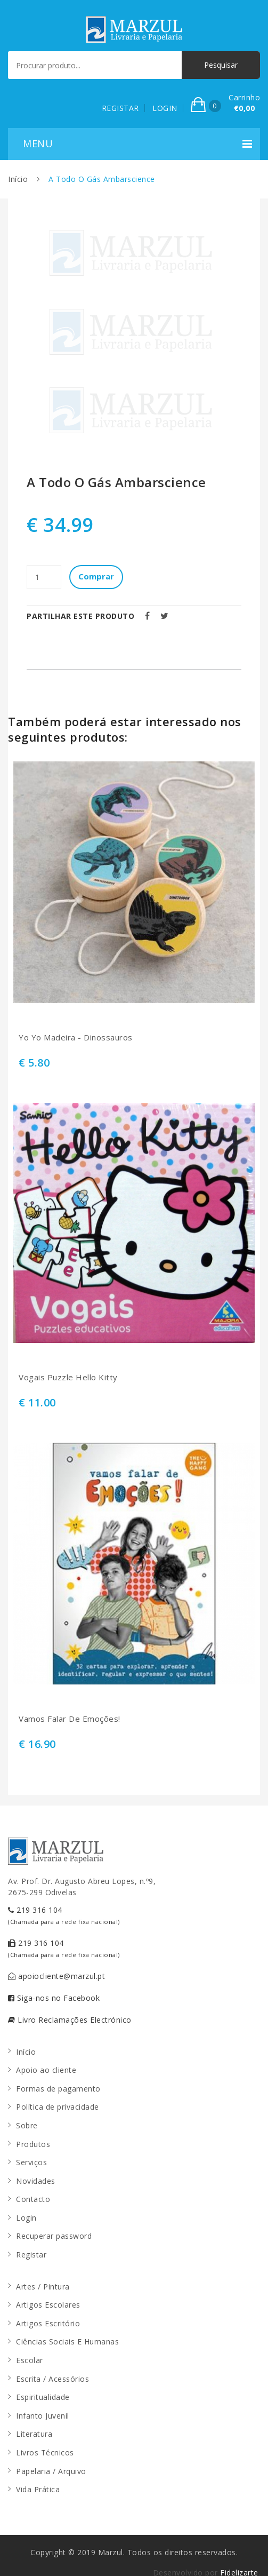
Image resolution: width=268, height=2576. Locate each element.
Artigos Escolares (48, 2305)
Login (26, 2218)
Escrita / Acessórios (52, 2379)
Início (18, 179)
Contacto (33, 2199)
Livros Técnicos (45, 2452)
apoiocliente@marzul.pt (56, 1976)
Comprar (96, 576)
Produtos (33, 2144)
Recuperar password (54, 2236)
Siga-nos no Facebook (54, 1998)
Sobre (27, 2125)
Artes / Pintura (43, 2286)
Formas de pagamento (58, 2089)
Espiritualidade (43, 2397)
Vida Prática (38, 2489)
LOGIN (164, 108)
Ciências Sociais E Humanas (67, 2341)
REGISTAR (120, 108)
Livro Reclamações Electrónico (70, 2020)
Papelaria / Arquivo (51, 2471)
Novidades (35, 2181)
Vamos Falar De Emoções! (69, 1719)
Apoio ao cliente (46, 2070)
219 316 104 (64, 1915)
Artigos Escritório (48, 2323)
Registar (31, 2254)
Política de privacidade (57, 2107)
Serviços (31, 2162)
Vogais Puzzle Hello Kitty (68, 1377)
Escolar (29, 2360)
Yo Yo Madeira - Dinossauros (76, 1037)
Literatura (34, 2434)
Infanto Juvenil (42, 2416)
